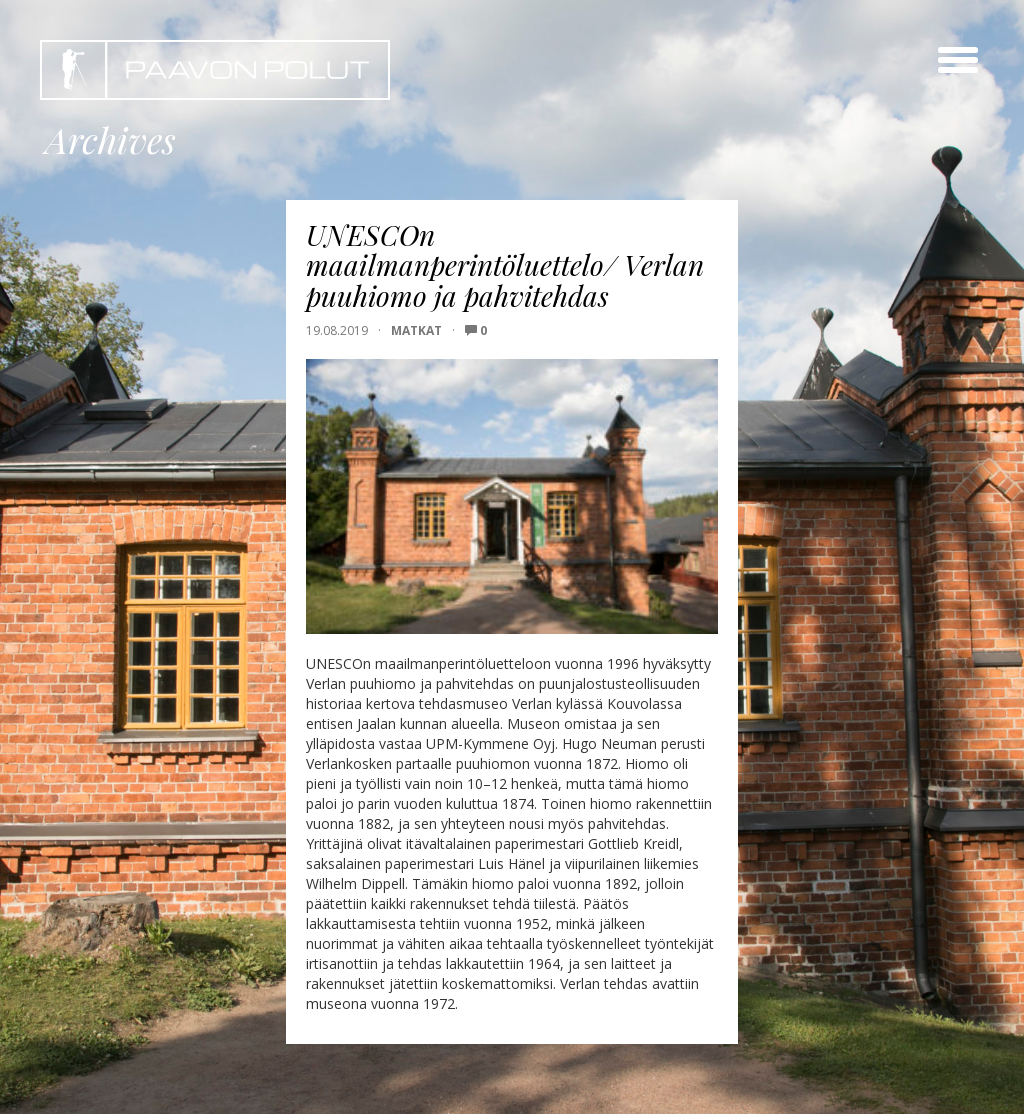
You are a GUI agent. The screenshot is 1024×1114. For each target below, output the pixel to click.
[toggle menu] (958, 60)
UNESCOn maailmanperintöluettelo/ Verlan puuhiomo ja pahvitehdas (505, 265)
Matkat (416, 330)
